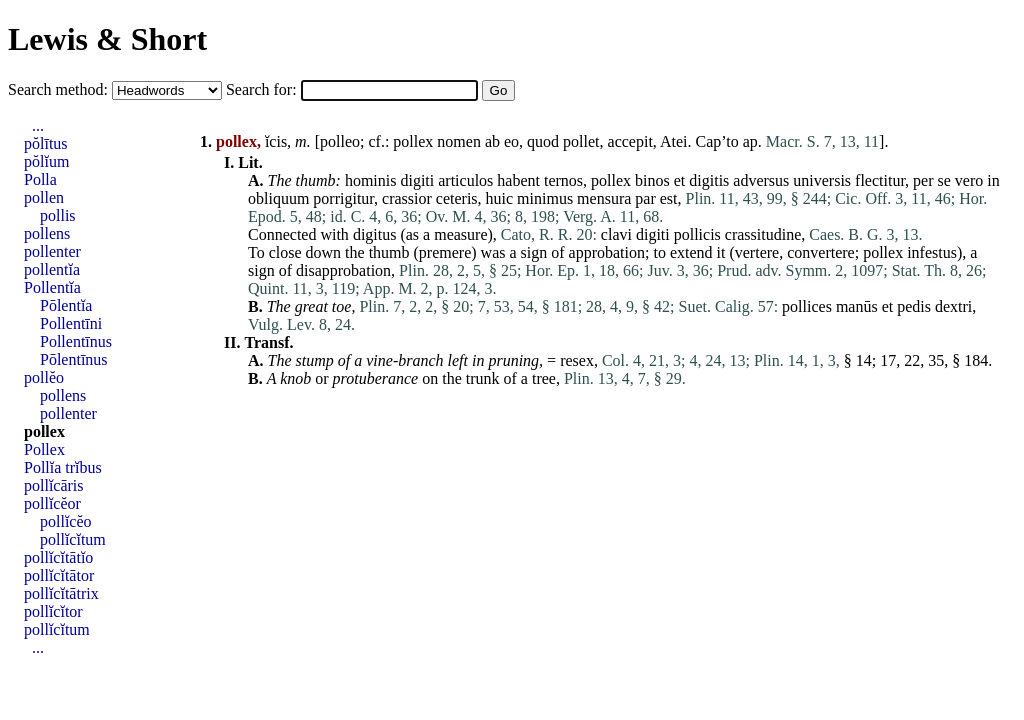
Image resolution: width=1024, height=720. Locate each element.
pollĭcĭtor (53, 611)
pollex (413, 141)
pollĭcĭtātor (59, 575)
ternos (563, 180)
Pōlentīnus (74, 359)
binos (652, 180)
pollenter (52, 251)
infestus (932, 252)
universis (822, 180)
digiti (417, 180)
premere (445, 252)
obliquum (278, 198)
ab (492, 141)
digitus (375, 234)
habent (518, 180)
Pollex (44, 449)
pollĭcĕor (52, 503)
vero (969, 180)
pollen (44, 197)
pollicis (697, 234)
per (923, 180)
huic (500, 198)
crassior (407, 198)
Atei (674, 141)
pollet (581, 141)
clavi (616, 234)
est (669, 198)
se (944, 180)
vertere (757, 252)
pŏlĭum (46, 161)
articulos (465, 180)
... (38, 125)
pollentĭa (52, 269)
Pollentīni (71, 323)
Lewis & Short (107, 39)
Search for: (263, 89)
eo (511, 141)
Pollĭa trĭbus (63, 467)
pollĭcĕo (66, 521)
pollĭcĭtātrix (61, 593)
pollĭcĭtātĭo (58, 557)
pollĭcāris (54, 485)
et (680, 180)
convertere (821, 252)
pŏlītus (46, 143)
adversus (761, 180)
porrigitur (343, 198)
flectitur (880, 180)
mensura (604, 198)
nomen (459, 141)
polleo (340, 141)
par (645, 198)
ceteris (457, 198)
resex (577, 360)
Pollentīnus (76, 341)
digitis (709, 180)
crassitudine (763, 234)
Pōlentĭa (66, 305)
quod (543, 141)
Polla (40, 179)
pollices (807, 306)
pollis (58, 215)
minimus (545, 198)
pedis (914, 306)
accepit (630, 141)
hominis (371, 180)
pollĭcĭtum (73, 539)
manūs (857, 306)
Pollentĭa (52, 287)
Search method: (60, 89)
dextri (953, 306)
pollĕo (44, 377)
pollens (47, 233)
